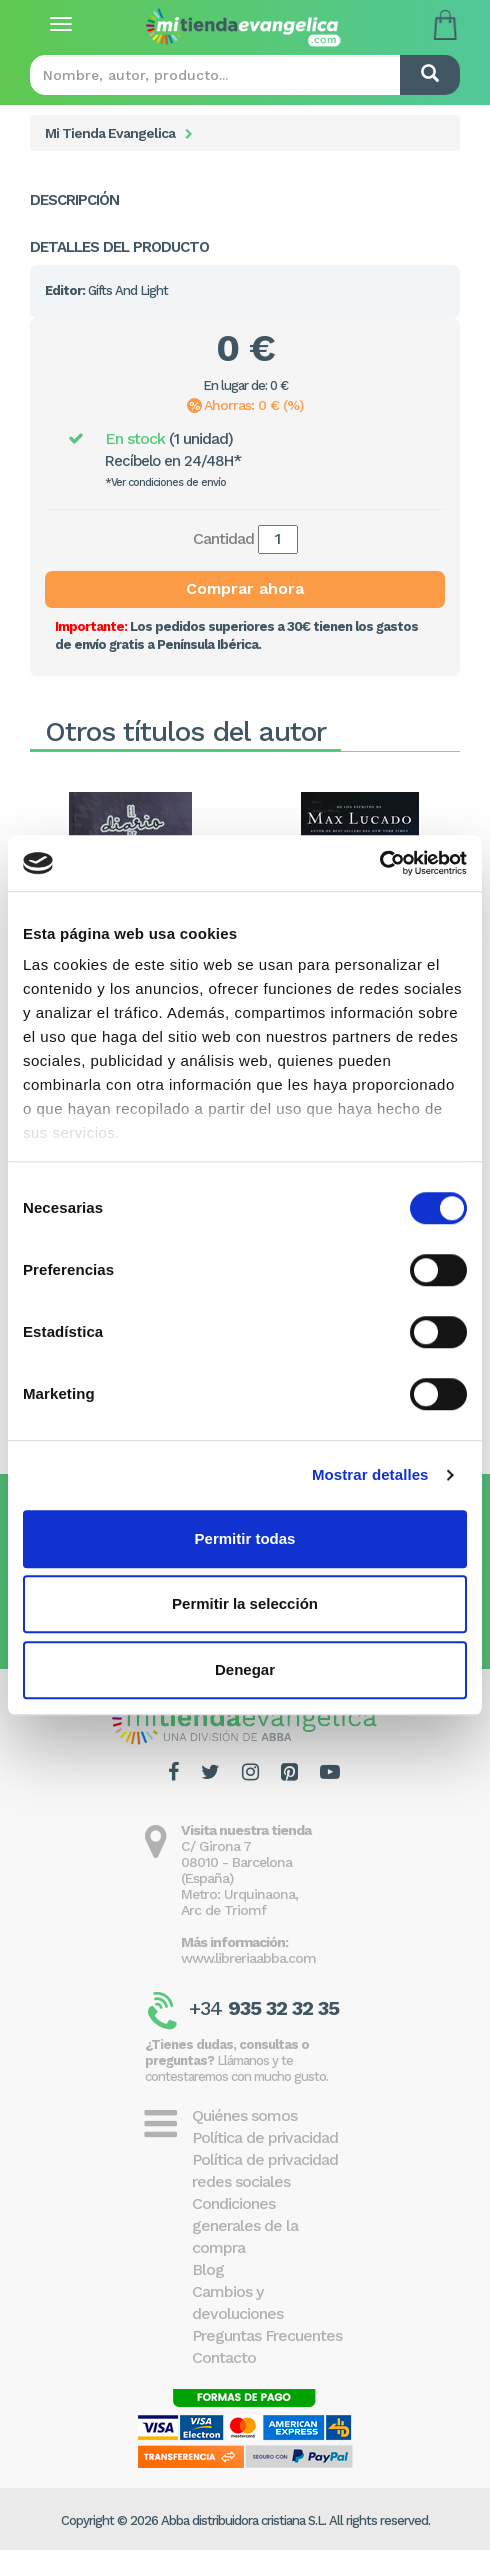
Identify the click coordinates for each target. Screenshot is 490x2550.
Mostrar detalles (370, 1474)
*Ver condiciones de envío (165, 482)
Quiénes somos (244, 2115)
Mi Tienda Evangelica (110, 133)
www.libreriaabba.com (248, 1958)
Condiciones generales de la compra (245, 2225)
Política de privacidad (265, 2137)
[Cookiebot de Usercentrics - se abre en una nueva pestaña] (379, 863)
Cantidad (223, 538)
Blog (208, 2269)
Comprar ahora (245, 588)
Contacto (224, 2357)
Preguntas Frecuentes (267, 2335)
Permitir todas (245, 1538)
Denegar (245, 1669)
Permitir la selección (245, 1603)
